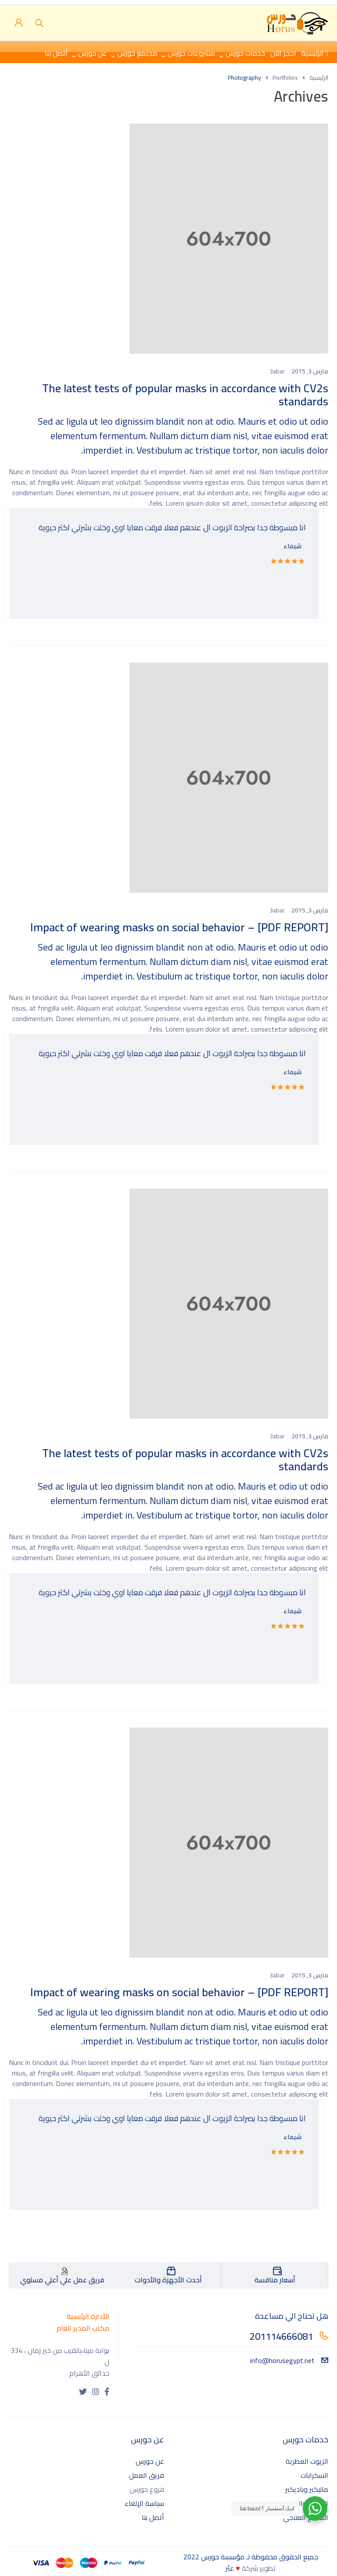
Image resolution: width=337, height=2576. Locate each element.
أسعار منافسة (275, 2279)
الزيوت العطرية (307, 2461)
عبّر (230, 2568)
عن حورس (150, 2461)
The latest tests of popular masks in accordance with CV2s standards (185, 394)
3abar (277, 371)
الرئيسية (318, 77)
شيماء (292, 546)
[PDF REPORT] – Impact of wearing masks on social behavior (179, 927)
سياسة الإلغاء (144, 2503)
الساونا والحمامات (302, 2503)
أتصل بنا (153, 2517)
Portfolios (285, 77)
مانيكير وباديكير (306, 2489)
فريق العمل (146, 2475)
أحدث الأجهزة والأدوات (168, 2279)
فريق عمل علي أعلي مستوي (62, 2279)
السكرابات (314, 2475)
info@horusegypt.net (289, 2360)
